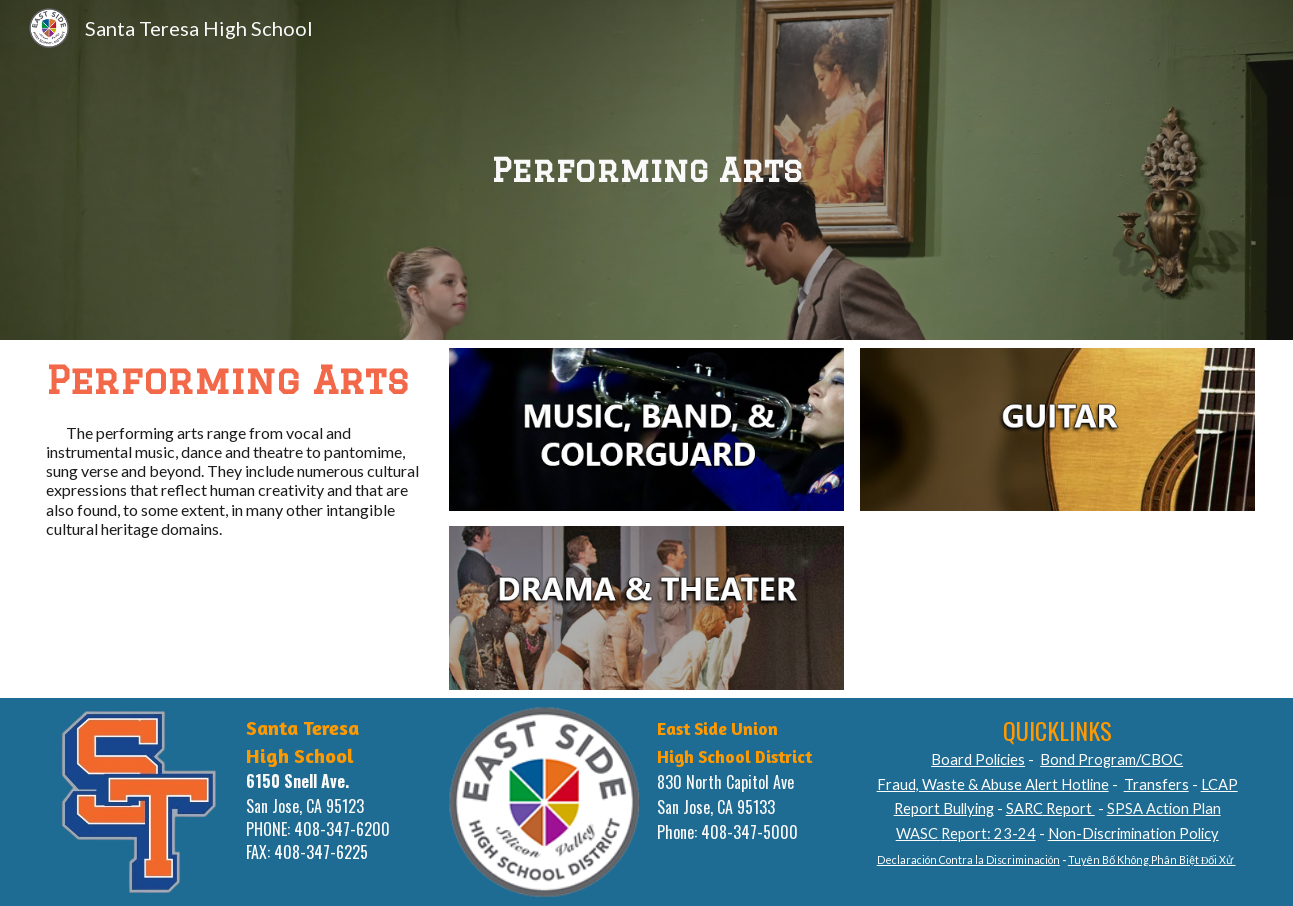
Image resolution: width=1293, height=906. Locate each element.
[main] (647, 170)
